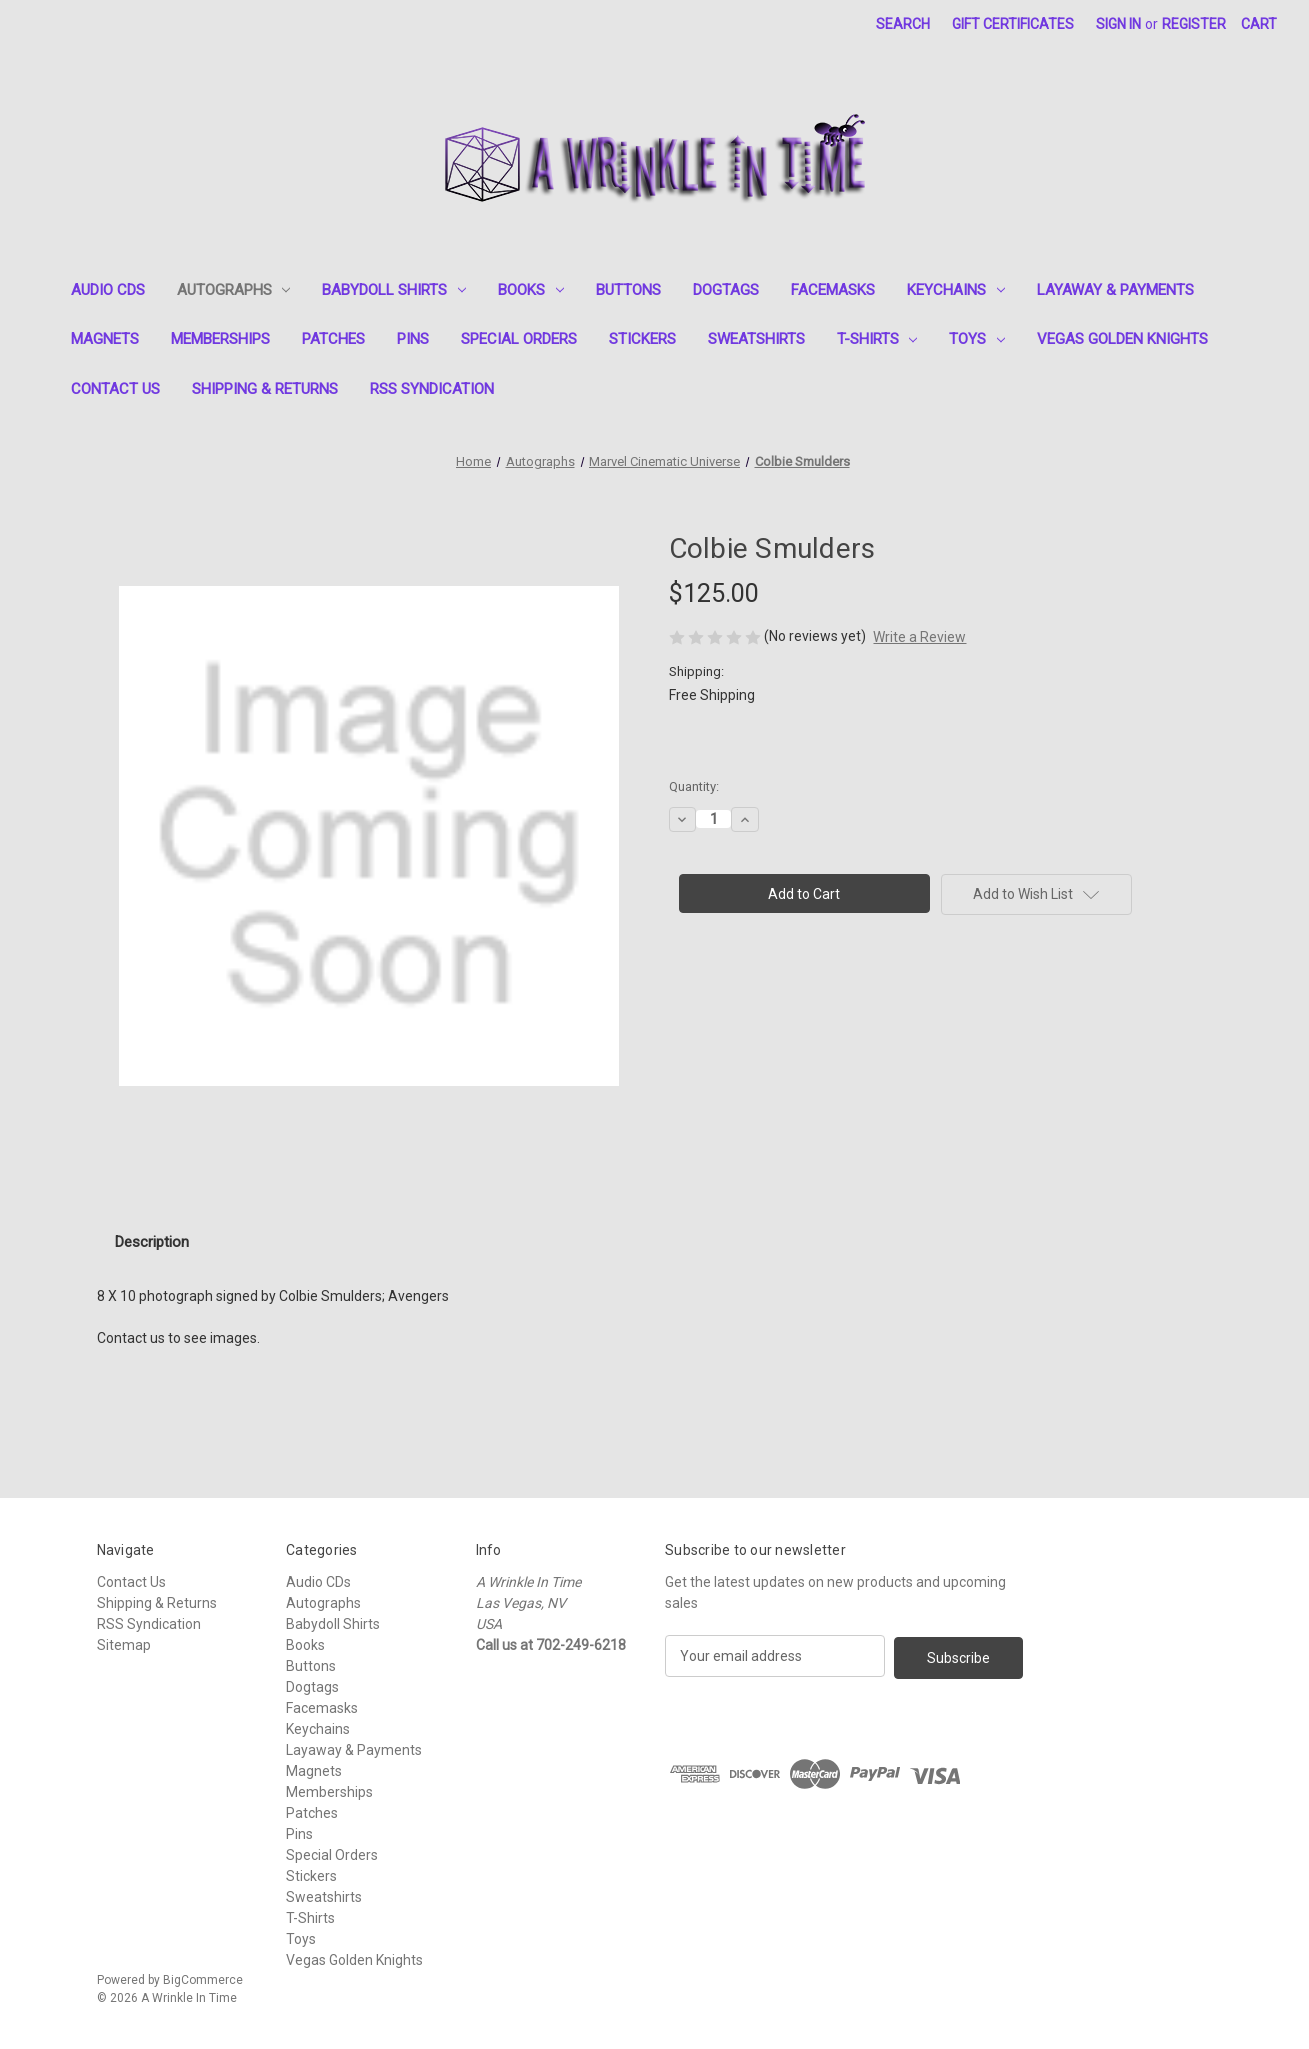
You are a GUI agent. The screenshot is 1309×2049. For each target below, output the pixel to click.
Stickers (642, 339)
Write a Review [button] (919, 637)
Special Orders (519, 339)
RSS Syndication (432, 389)
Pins (413, 339)
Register (1194, 24)
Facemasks (833, 290)
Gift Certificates (1013, 24)
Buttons (628, 290)
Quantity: (694, 786)
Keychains (956, 290)
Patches (333, 339)
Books (531, 290)
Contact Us (115, 389)
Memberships (220, 339)
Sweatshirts (756, 339)
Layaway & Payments (1115, 290)
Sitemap (124, 1645)
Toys (977, 339)
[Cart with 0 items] (1259, 24)
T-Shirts (877, 339)
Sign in (1118, 24)
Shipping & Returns (265, 389)
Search (903, 24)
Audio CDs (108, 290)
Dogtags (726, 290)
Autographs (234, 290)
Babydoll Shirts (394, 290)
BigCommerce (203, 1980)
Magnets (105, 339)
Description (152, 1242)
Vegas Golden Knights (1122, 339)
